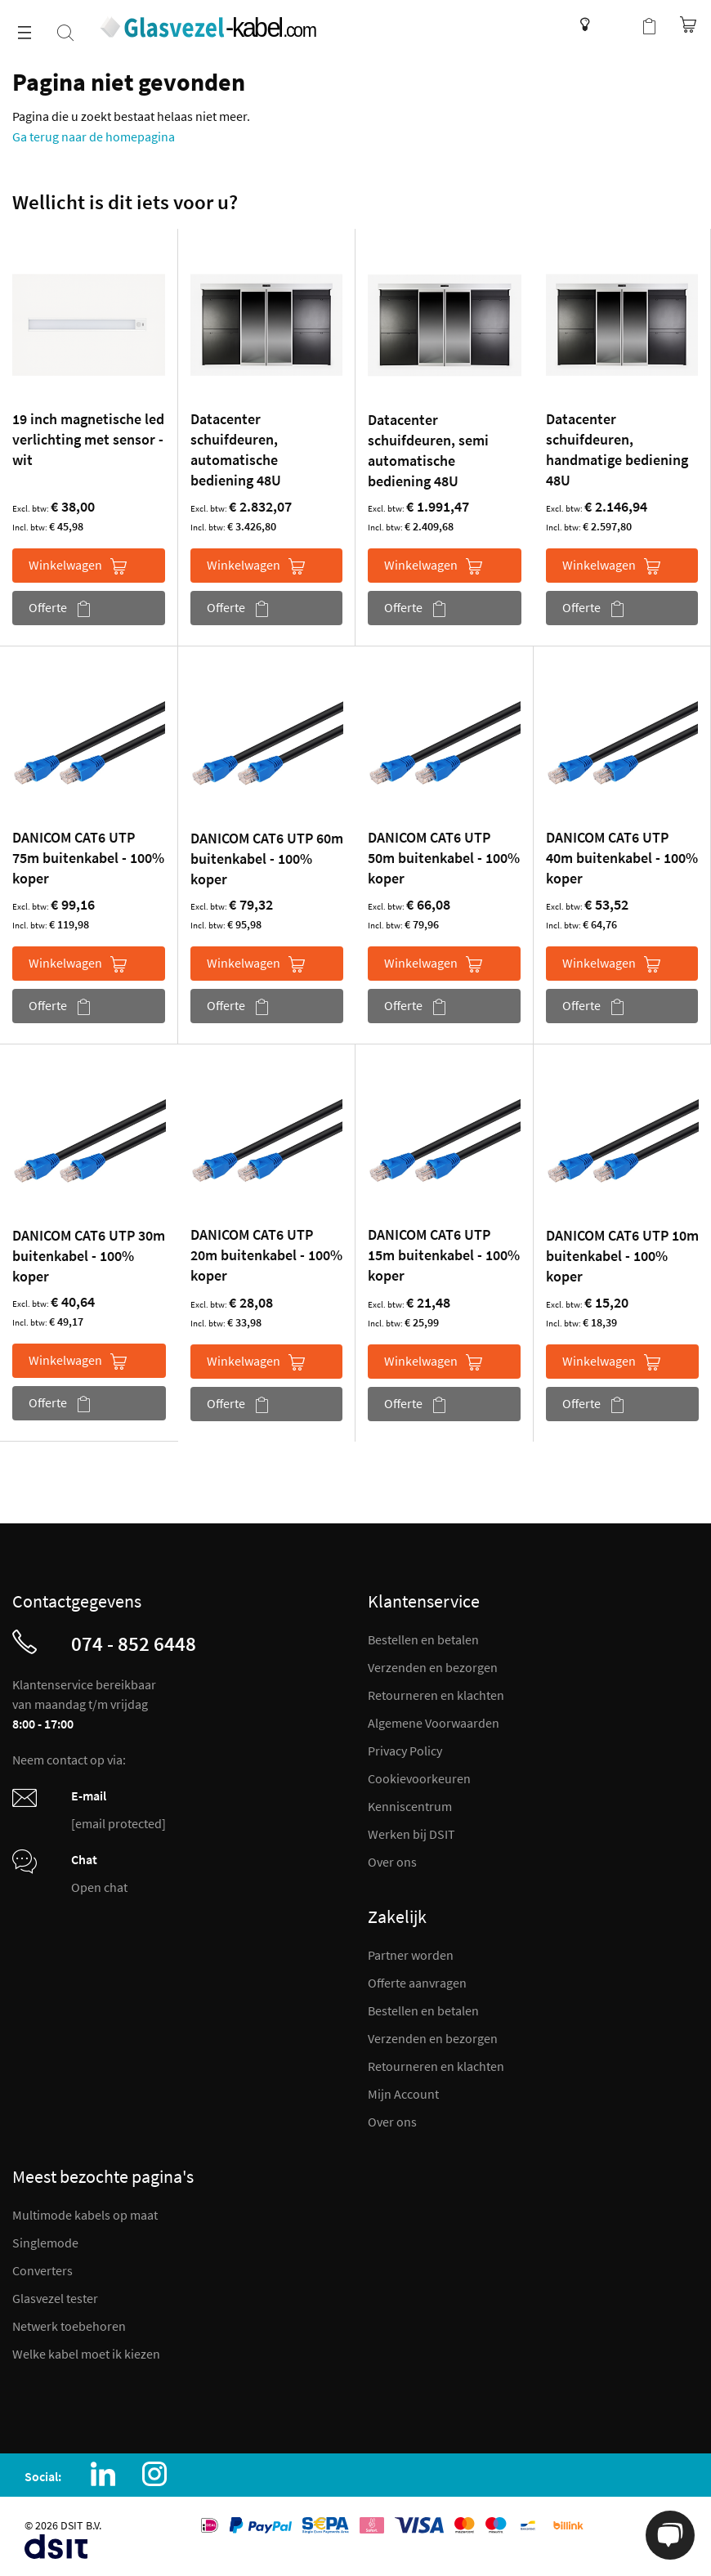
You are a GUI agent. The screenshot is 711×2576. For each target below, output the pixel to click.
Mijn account (616, 24)
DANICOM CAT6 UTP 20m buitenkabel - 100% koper (266, 1255)
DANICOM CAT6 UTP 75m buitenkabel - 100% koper (88, 858)
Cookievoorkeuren (419, 1778)
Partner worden (411, 1955)
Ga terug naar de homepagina (93, 136)
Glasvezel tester (55, 2298)
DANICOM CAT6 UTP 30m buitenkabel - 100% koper (88, 1256)
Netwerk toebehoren (69, 2326)
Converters (42, 2270)
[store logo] (207, 27)
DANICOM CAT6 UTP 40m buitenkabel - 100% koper (622, 858)
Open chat (99, 1887)
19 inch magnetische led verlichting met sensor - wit (88, 439)
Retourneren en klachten (436, 1695)
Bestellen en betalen (423, 1639)
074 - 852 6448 (133, 1643)
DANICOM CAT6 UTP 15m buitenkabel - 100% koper (444, 1255)
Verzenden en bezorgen (433, 1667)
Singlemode (45, 2242)
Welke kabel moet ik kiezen (86, 2354)
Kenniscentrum (580, 24)
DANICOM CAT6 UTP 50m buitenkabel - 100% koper (444, 858)
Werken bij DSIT (411, 1834)
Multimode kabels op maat (85, 2215)
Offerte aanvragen (417, 1982)
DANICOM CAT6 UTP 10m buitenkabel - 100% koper (622, 1256)
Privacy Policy (405, 1750)
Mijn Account (403, 2094)
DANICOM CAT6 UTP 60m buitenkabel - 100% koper (266, 858)
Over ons (392, 1862)
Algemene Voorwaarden (433, 1723)
